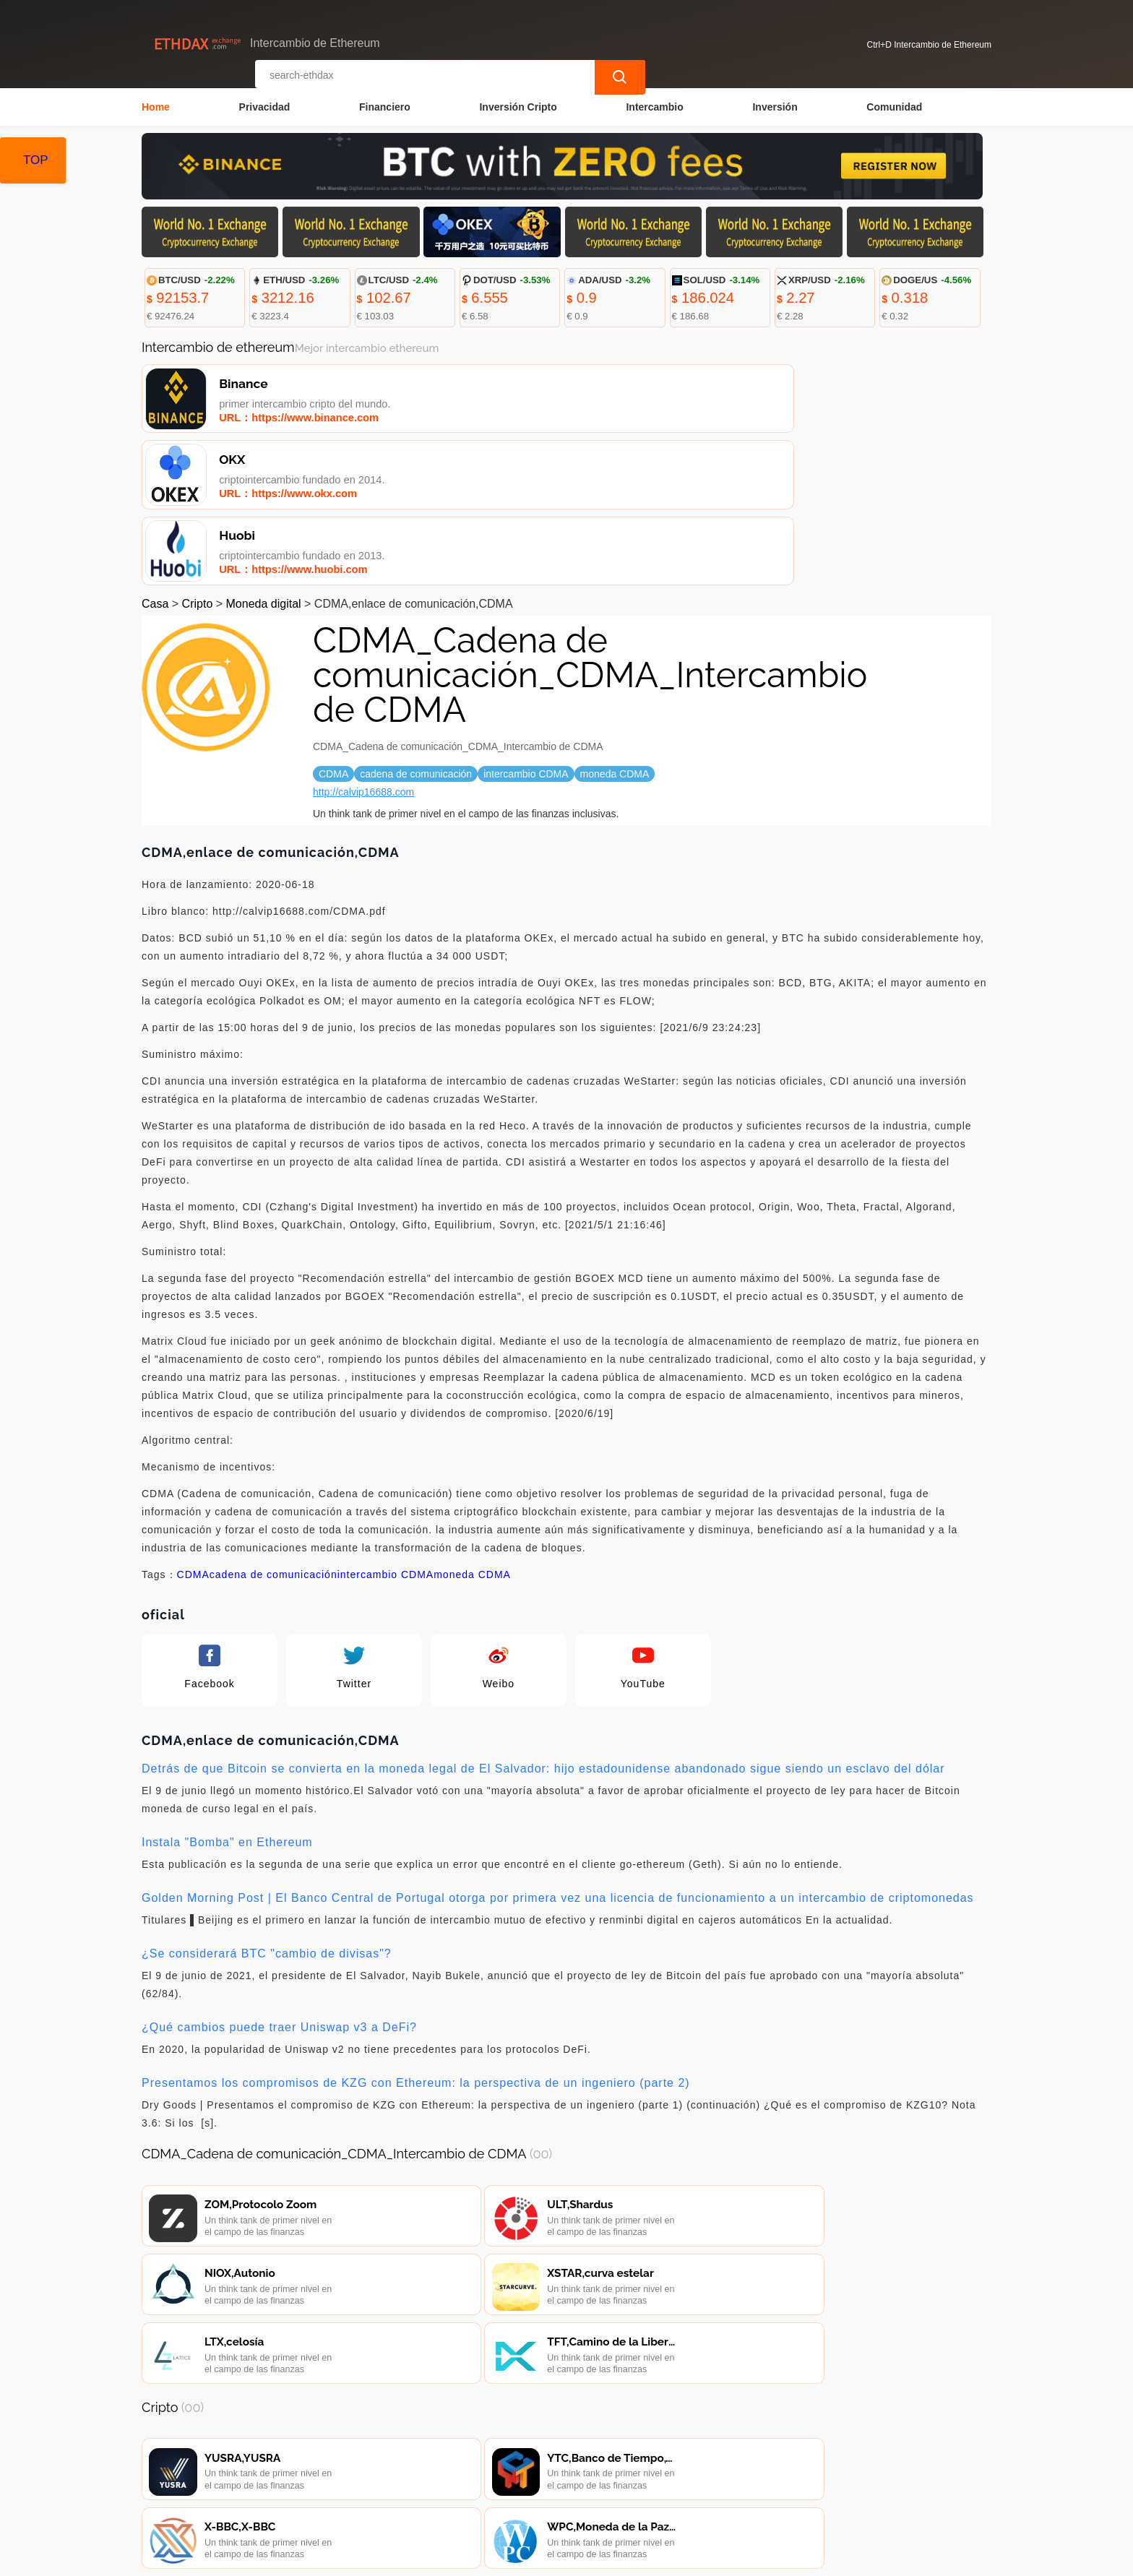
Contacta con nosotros (343, 2490)
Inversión (774, 105)
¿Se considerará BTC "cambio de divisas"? (267, 1810)
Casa (155, 460)
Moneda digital (263, 460)
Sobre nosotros (457, 2490)
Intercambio (654, 105)
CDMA (193, 1430)
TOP (35, 160)
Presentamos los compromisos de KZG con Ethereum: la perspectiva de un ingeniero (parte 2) (416, 1939)
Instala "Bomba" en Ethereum (227, 1698)
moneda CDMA (472, 1430)
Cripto (197, 460)
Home (156, 105)
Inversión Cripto (517, 105)
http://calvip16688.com (363, 648)
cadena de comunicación (273, 1430)
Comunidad (894, 105)
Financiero (384, 105)
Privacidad (264, 105)
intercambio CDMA (385, 1430)
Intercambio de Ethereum (424, 2559)
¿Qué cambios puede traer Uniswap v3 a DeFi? (279, 1883)
